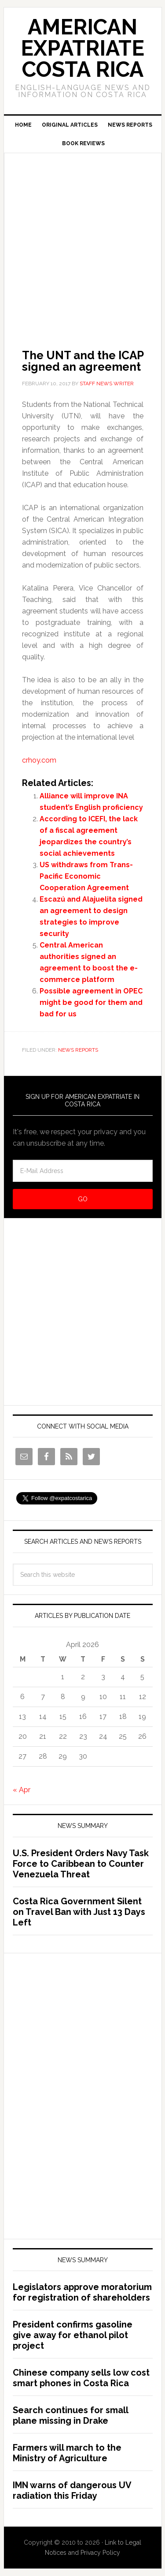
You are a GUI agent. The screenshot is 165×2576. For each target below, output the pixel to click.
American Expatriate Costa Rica (82, 48)
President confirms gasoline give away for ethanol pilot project (72, 2335)
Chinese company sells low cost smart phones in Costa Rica (81, 2377)
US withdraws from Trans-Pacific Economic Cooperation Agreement (86, 876)
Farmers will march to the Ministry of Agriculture (67, 2452)
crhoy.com (39, 760)
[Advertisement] (82, 238)
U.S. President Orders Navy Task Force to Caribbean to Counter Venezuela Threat (81, 1864)
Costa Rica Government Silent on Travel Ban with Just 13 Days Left (79, 1912)
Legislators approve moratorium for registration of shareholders (82, 2292)
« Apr (21, 1790)
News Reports (78, 1050)
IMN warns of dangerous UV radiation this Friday (72, 2490)
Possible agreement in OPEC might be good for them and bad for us (91, 1002)
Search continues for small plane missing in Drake (70, 2415)
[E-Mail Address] (83, 1171)
